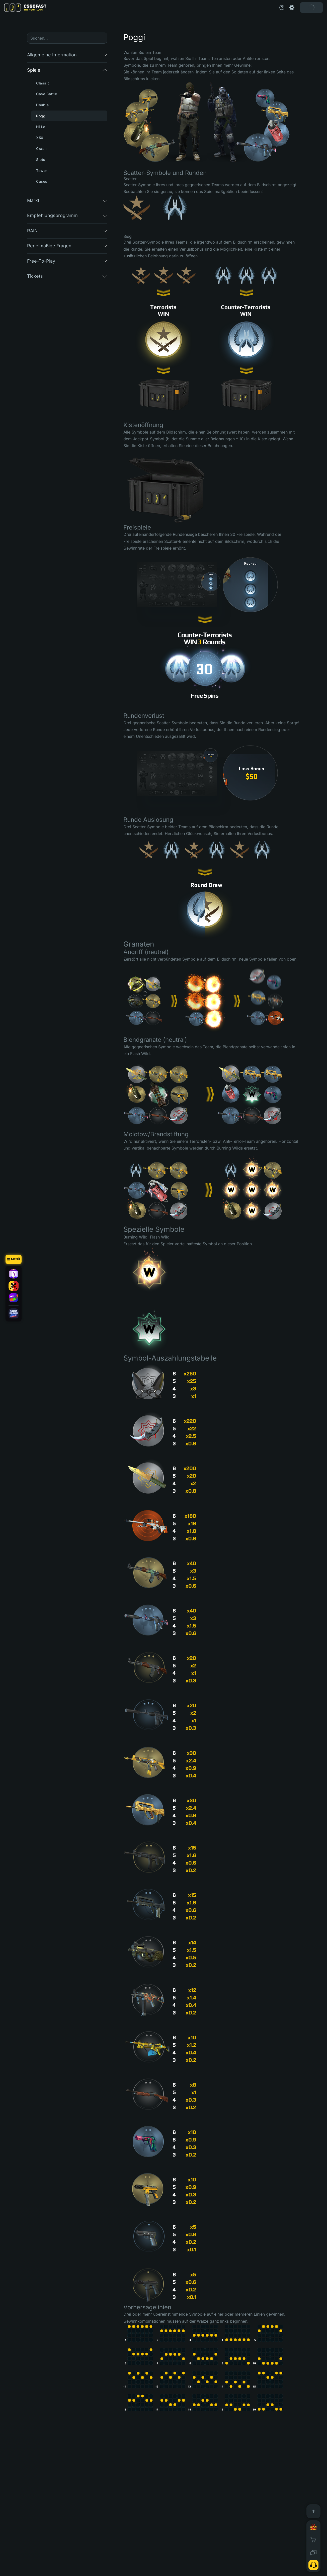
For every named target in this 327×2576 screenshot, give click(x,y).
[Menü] (14, 1259)
